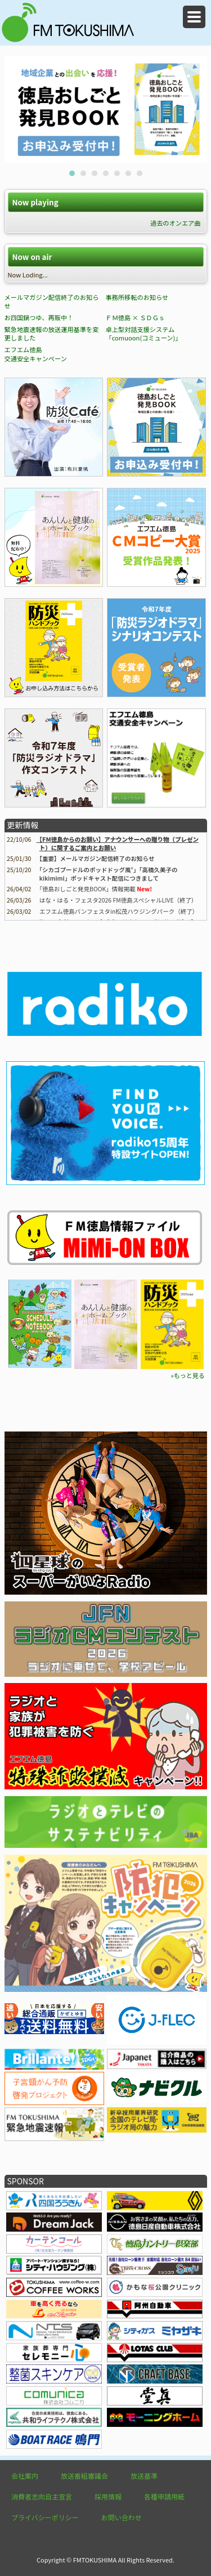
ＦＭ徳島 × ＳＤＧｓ (135, 317)
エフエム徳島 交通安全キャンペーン (36, 354)
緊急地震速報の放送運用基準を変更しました (52, 334)
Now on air (32, 257)
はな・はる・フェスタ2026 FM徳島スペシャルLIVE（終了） (118, 900)
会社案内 (24, 2475)
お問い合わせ (121, 2517)
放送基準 (144, 2475)
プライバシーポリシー (45, 2517)
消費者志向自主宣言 (41, 2496)
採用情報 (108, 2496)
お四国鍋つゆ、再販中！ (39, 317)
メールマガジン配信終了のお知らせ (52, 302)
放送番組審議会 (84, 2475)
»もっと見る (187, 1375)
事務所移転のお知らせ (136, 297)
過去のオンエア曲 (175, 222)
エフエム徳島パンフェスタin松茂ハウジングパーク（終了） (119, 911)
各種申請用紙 (164, 2496)
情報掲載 (87, 889)
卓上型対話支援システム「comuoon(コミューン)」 (143, 334)
